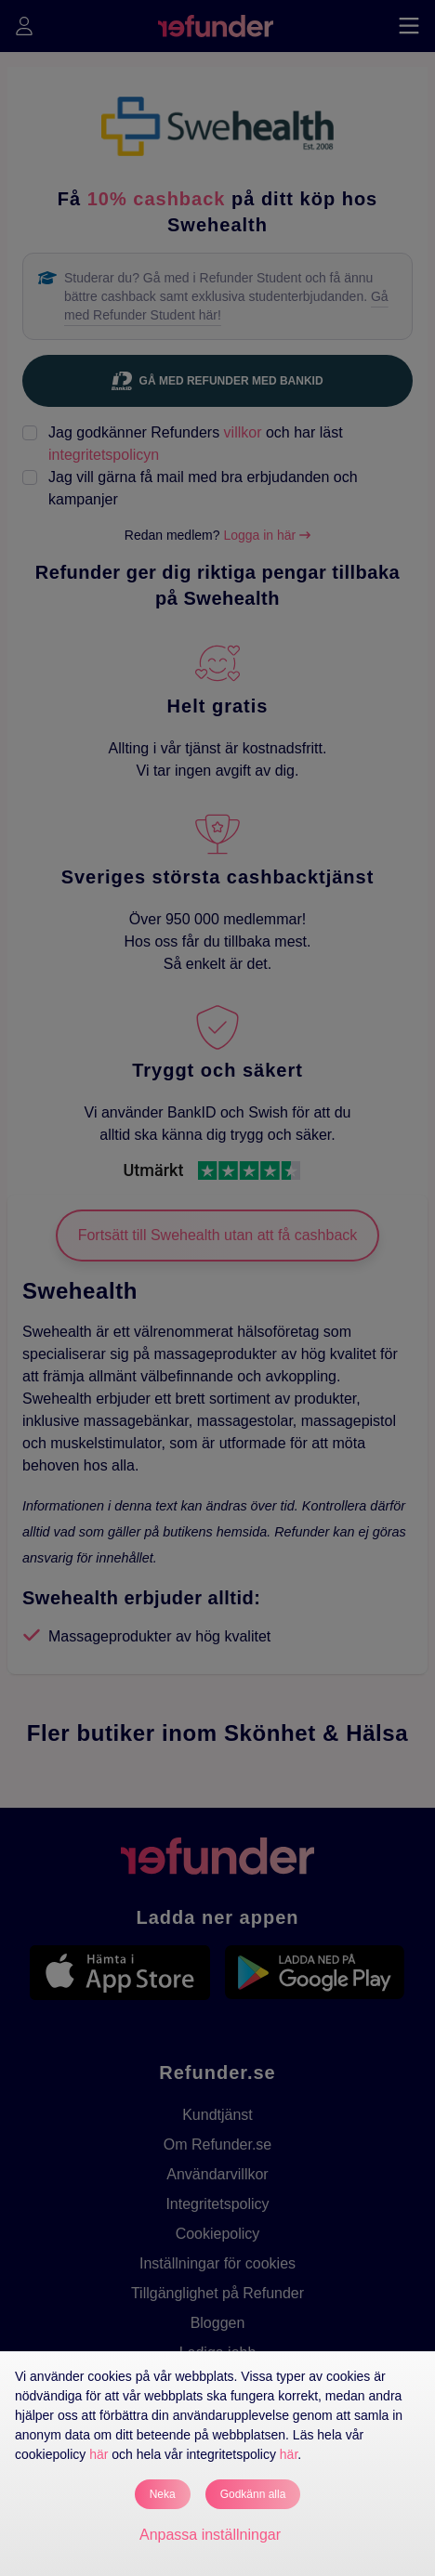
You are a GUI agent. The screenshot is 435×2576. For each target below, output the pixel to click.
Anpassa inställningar (210, 2535)
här (98, 2454)
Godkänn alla (253, 2494)
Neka (163, 2494)
